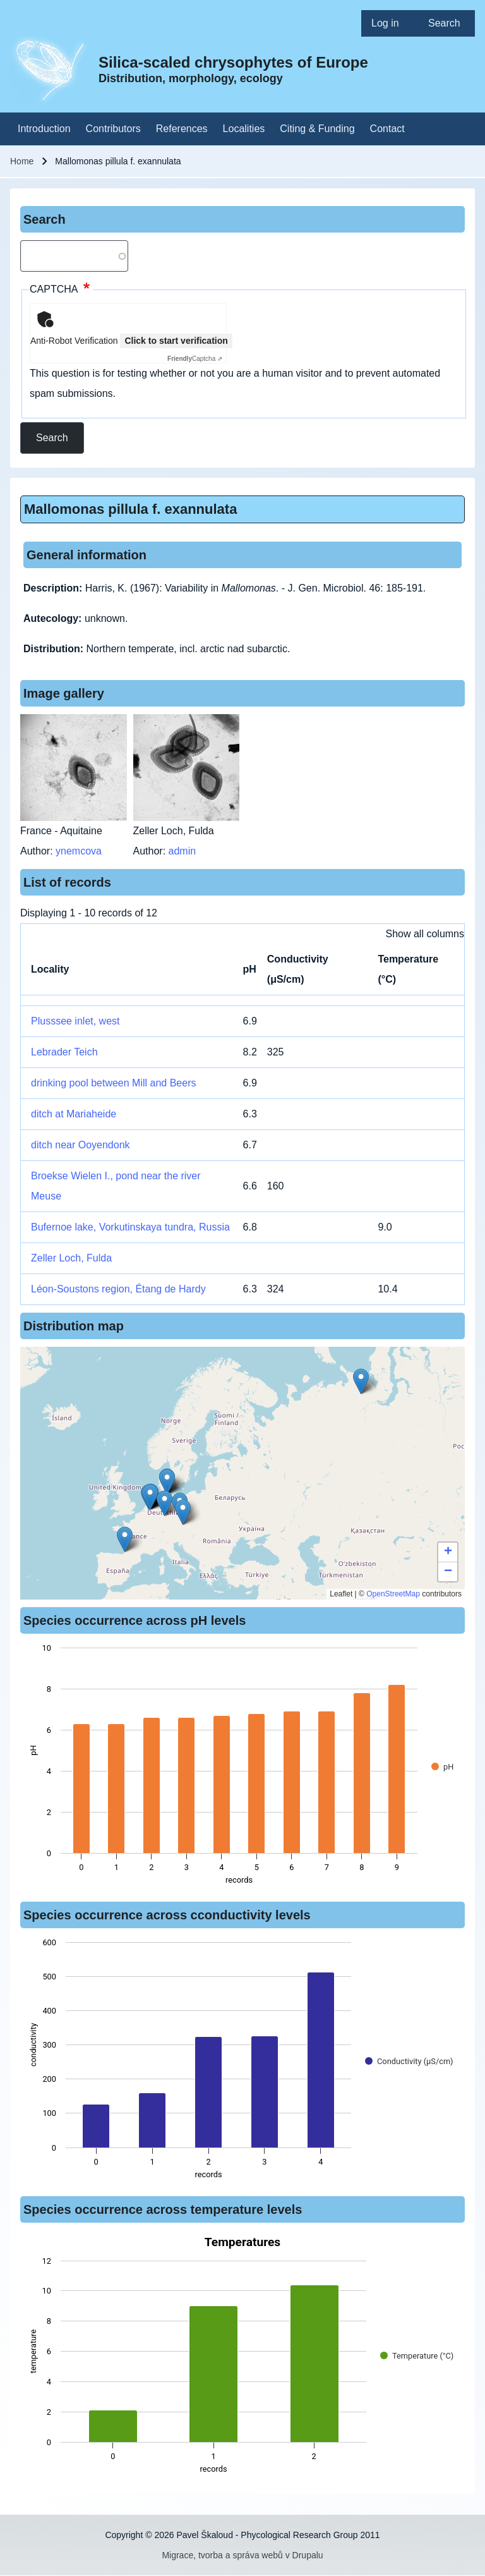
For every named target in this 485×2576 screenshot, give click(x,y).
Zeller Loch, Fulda (71, 1258)
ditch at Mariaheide (73, 1114)
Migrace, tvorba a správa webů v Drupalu (242, 2555)
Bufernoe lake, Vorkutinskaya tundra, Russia (130, 1227)
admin (182, 851)
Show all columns (425, 933)
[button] (183, 1512)
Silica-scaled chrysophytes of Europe (233, 62)
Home (21, 161)
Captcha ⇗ (194, 358)
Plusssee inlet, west (75, 1021)
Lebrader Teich (64, 1052)
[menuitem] (389, 23)
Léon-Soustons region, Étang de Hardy (118, 1289)
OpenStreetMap (393, 1593)
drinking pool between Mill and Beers (113, 1083)
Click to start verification (175, 341)
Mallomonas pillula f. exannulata (130, 509)
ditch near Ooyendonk (80, 1144)
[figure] (242, 1767)
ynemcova (79, 851)
